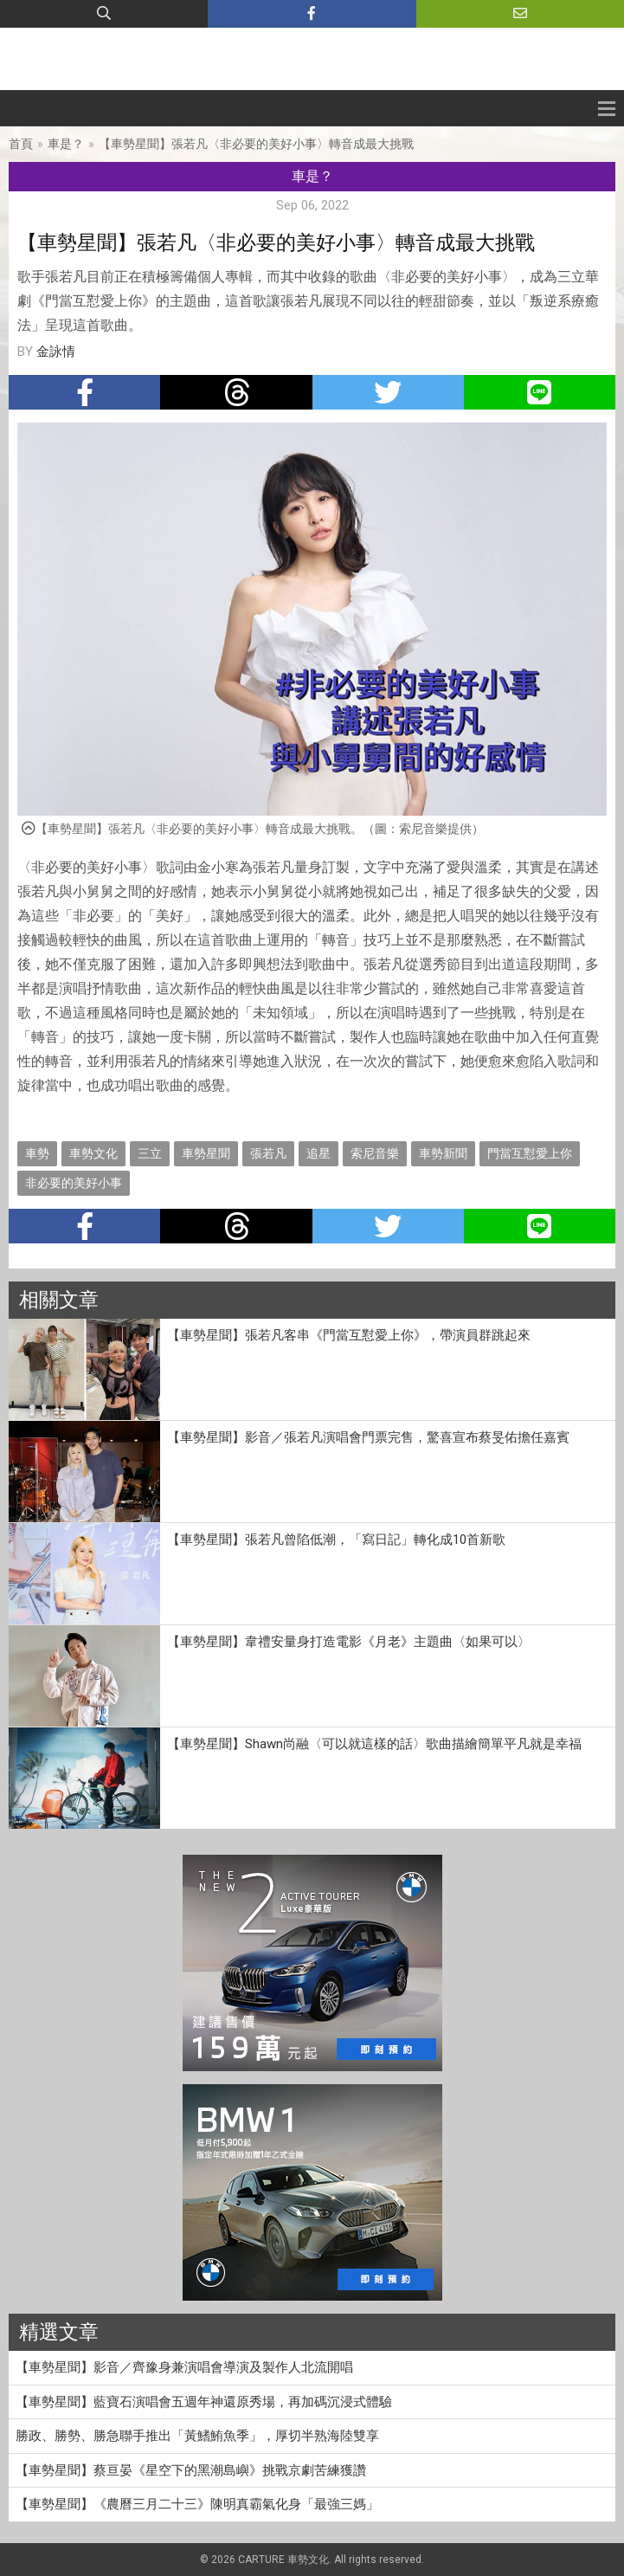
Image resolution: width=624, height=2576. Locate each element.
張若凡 (268, 1153)
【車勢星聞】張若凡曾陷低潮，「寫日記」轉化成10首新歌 (336, 1539)
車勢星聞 (206, 1153)
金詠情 (55, 351)
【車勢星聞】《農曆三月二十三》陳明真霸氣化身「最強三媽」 (197, 2504)
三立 (150, 1153)
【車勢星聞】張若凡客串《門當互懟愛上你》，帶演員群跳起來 (349, 1335)
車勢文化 (93, 1153)
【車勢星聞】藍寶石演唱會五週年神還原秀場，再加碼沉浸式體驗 (204, 2402)
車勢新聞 (443, 1153)
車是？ (66, 144)
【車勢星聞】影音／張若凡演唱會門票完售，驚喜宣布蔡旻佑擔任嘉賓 (368, 1437)
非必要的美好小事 (73, 1183)
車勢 (37, 1153)
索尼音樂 (375, 1153)
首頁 (21, 144)
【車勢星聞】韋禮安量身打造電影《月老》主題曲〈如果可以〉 (349, 1642)
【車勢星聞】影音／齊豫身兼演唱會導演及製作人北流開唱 (184, 2367)
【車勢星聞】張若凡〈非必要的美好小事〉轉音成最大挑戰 (256, 144)
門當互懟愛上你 (529, 1153)
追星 (318, 1153)
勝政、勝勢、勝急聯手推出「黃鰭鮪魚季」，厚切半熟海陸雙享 (197, 2436)
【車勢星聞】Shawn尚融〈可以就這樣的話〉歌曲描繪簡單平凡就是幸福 (374, 1744)
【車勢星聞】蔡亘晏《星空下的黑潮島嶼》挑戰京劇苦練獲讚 (191, 2470)
